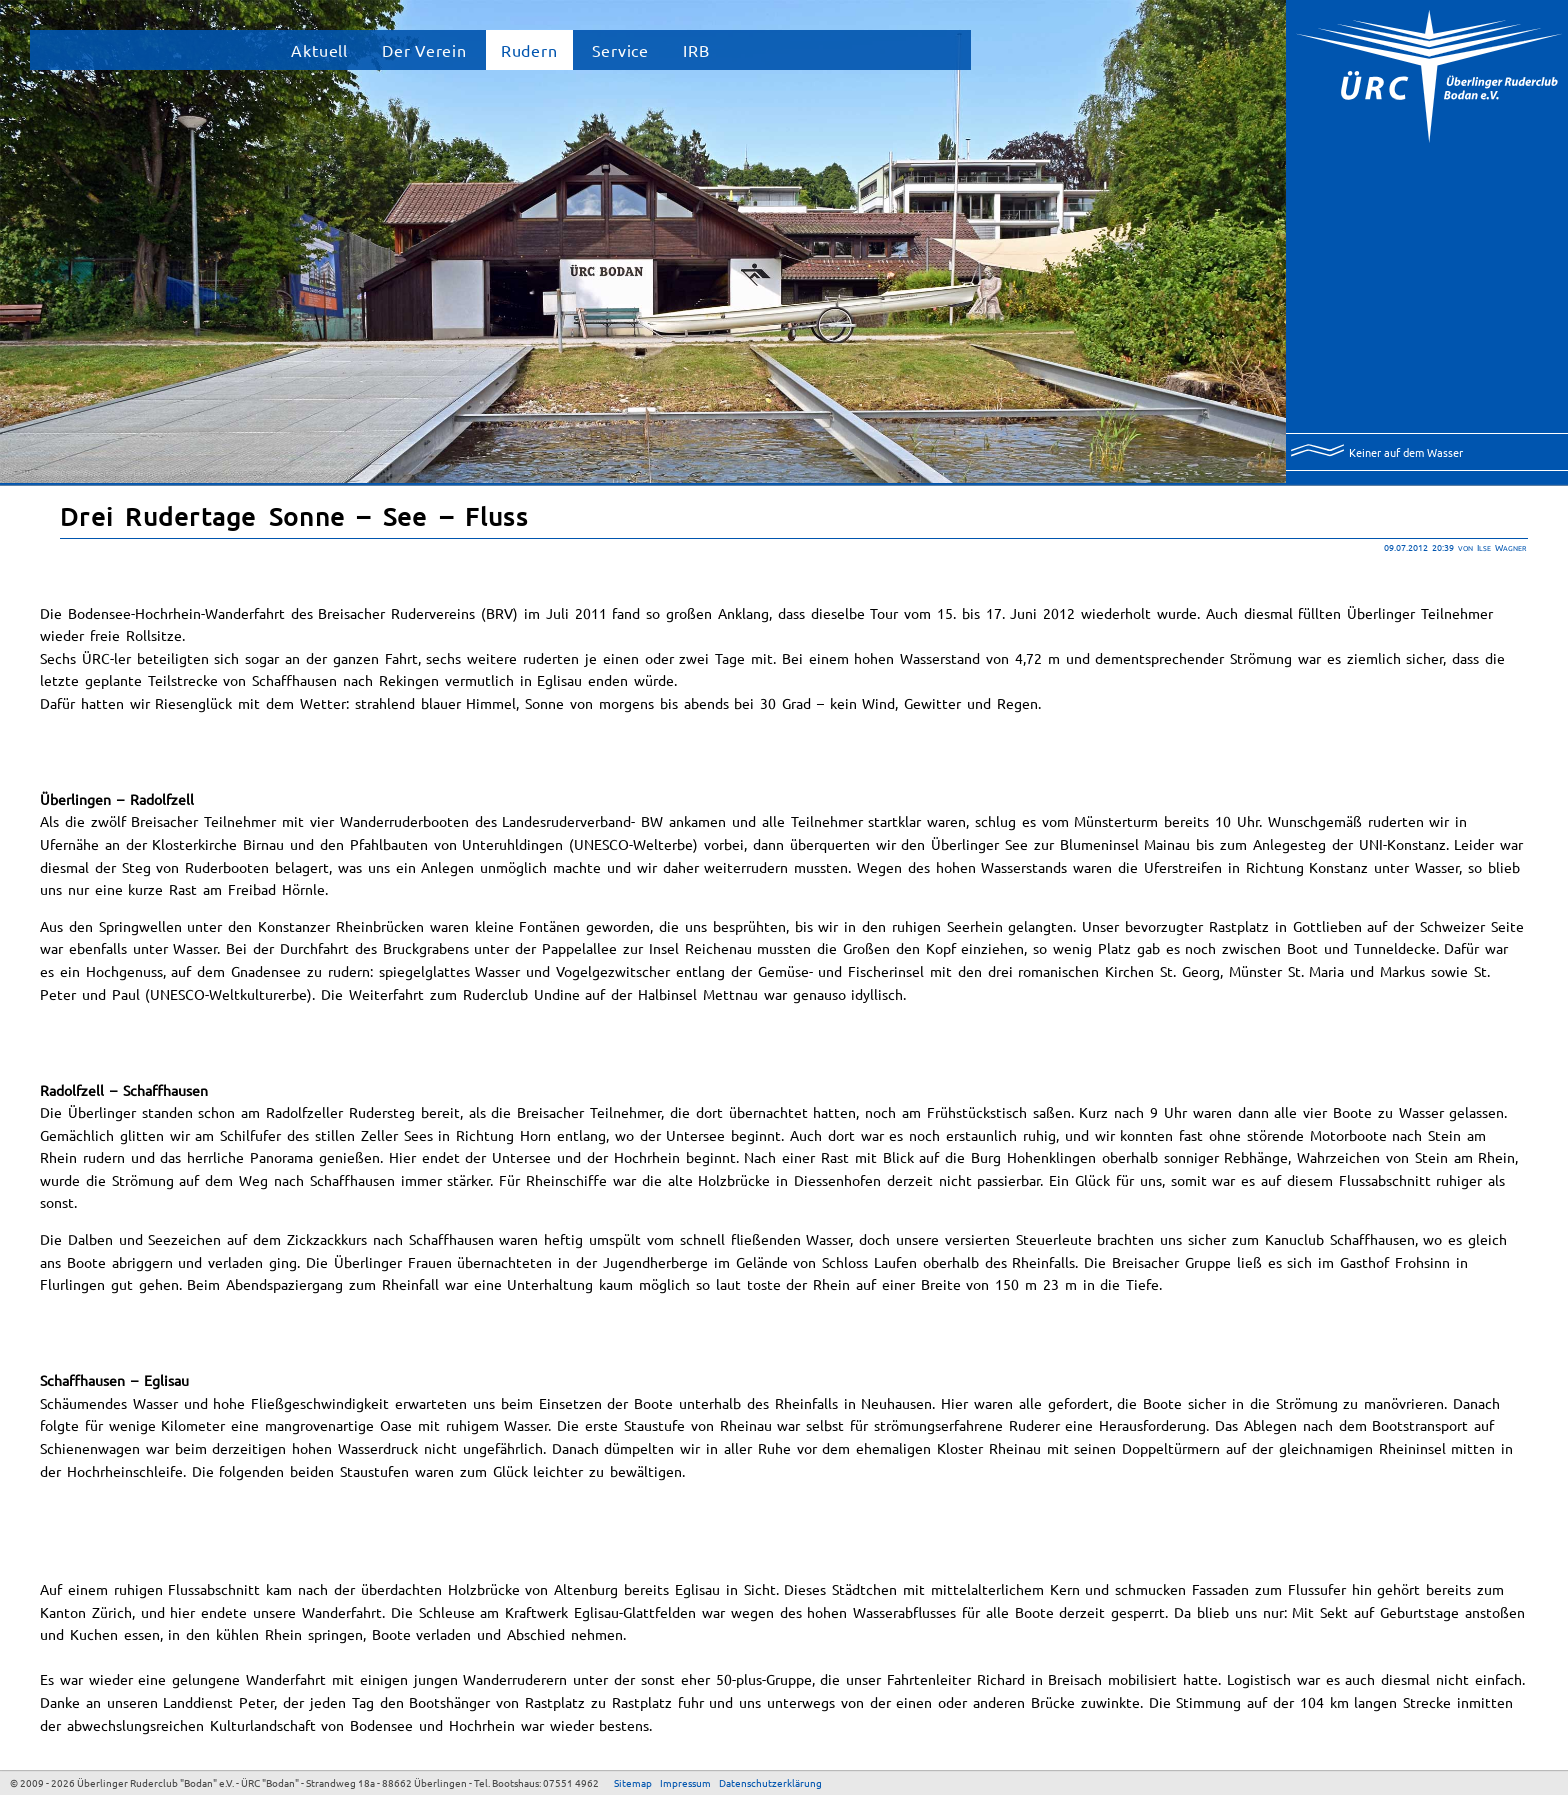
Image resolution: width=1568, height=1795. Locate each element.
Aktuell (319, 50)
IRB (696, 50)
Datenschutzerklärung (770, 1782)
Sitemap (633, 1782)
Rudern (529, 50)
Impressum (685, 1782)
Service (621, 50)
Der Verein (424, 50)
